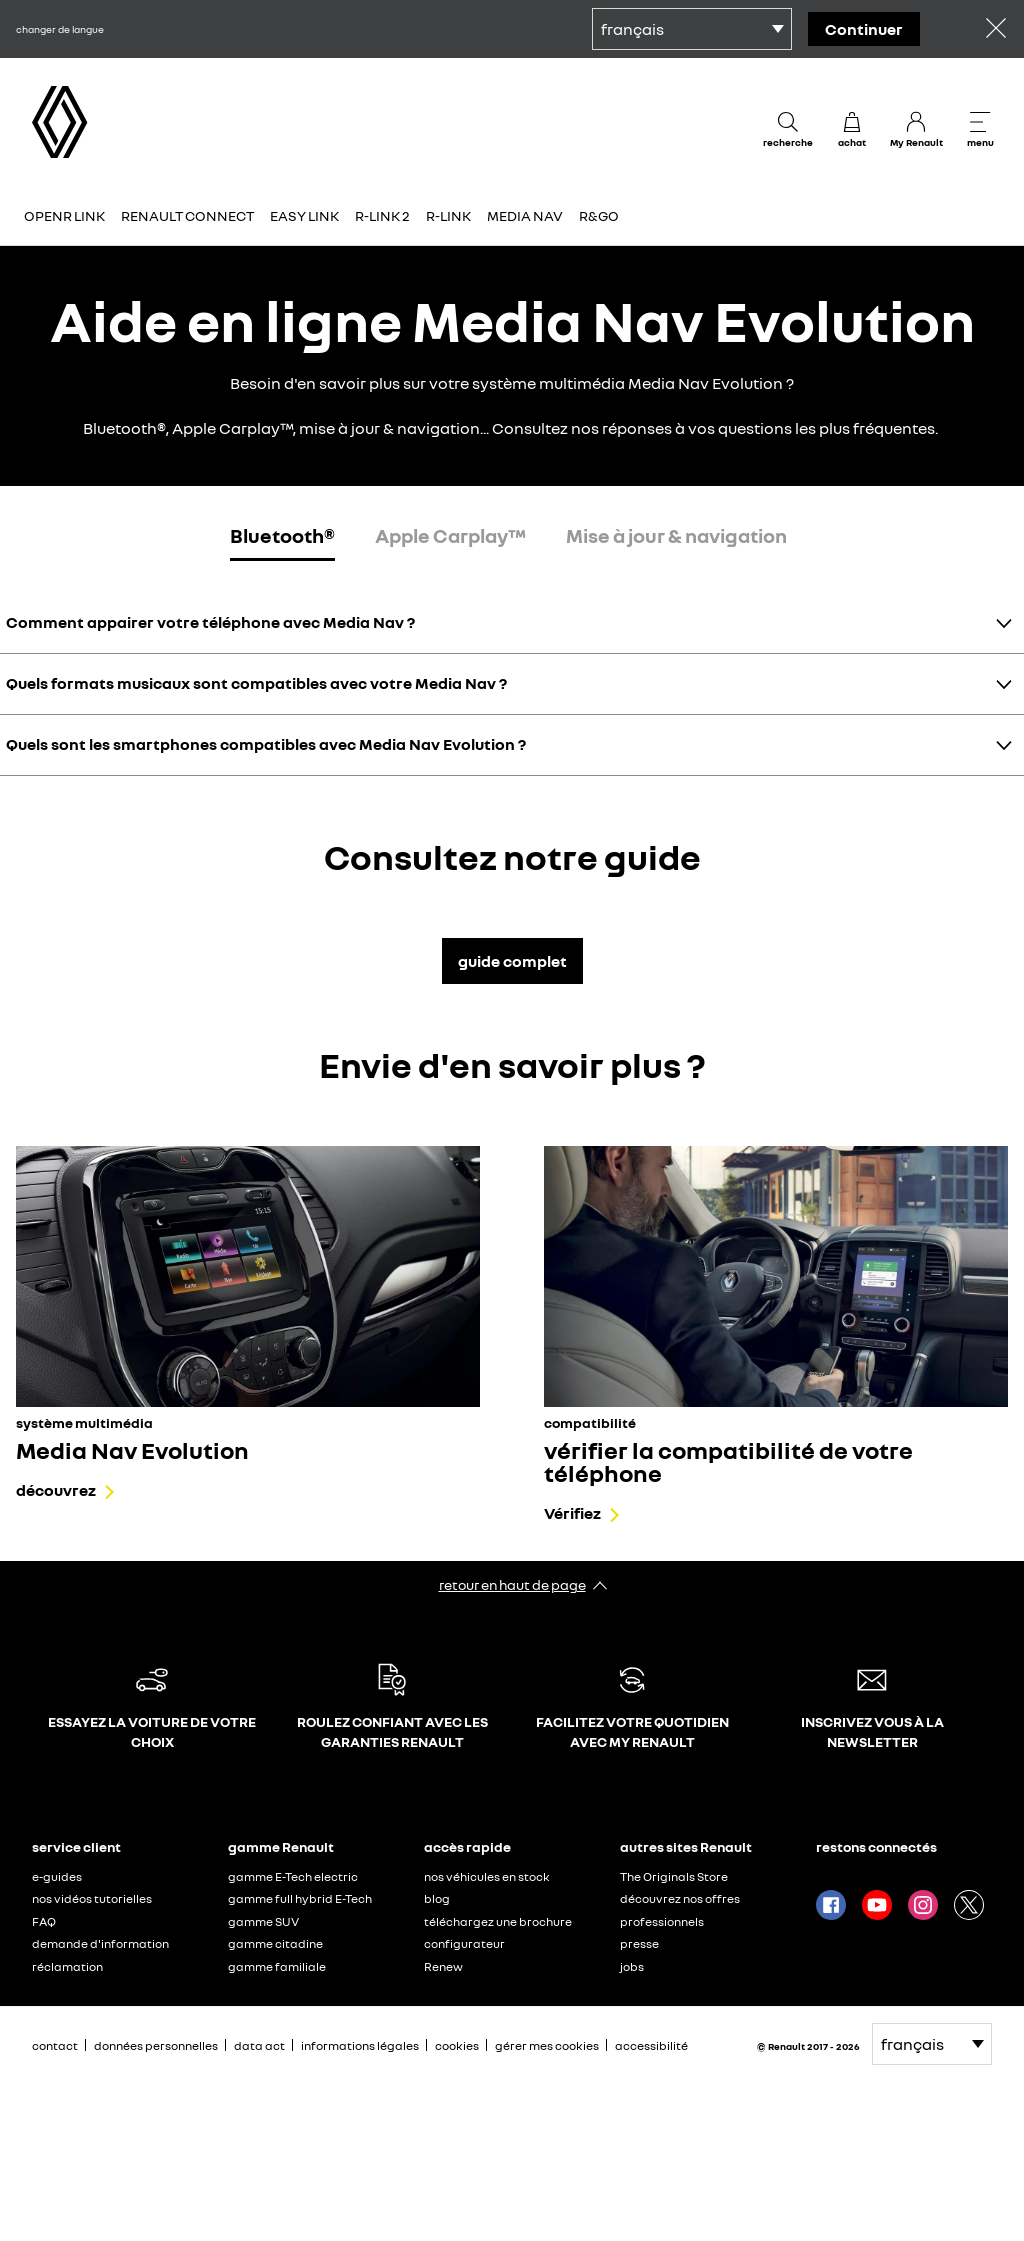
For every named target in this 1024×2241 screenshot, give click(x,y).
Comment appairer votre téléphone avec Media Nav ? (210, 622)
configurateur (464, 1943)
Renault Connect (187, 215)
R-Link (448, 215)
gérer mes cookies (547, 2046)
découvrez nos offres (680, 1898)
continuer (864, 29)
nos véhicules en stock (487, 1876)
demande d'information (100, 1943)
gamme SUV (263, 1921)
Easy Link (304, 215)
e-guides (57, 1876)
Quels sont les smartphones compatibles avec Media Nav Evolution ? (266, 744)
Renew (443, 1966)
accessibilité (651, 2045)
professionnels (662, 1921)
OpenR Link (64, 215)
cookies (457, 2045)
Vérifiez (572, 1513)
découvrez (56, 1490)
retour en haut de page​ (512, 1584)
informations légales (360, 2045)
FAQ (44, 1921)
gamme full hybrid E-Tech (300, 1898)
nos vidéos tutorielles (92, 1898)
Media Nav (525, 215)
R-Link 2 (382, 215)
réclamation (67, 1966)
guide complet (512, 961)
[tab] (282, 539)
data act (259, 2045)
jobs (632, 1966)
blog (437, 1898)
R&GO (599, 215)
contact (55, 2045)
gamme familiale (277, 1966)
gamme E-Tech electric (293, 1876)
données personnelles (156, 2045)
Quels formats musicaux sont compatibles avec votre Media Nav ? (256, 683)
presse (639, 1943)
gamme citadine (275, 1943)
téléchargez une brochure (498, 1921)
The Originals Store (674, 1876)
